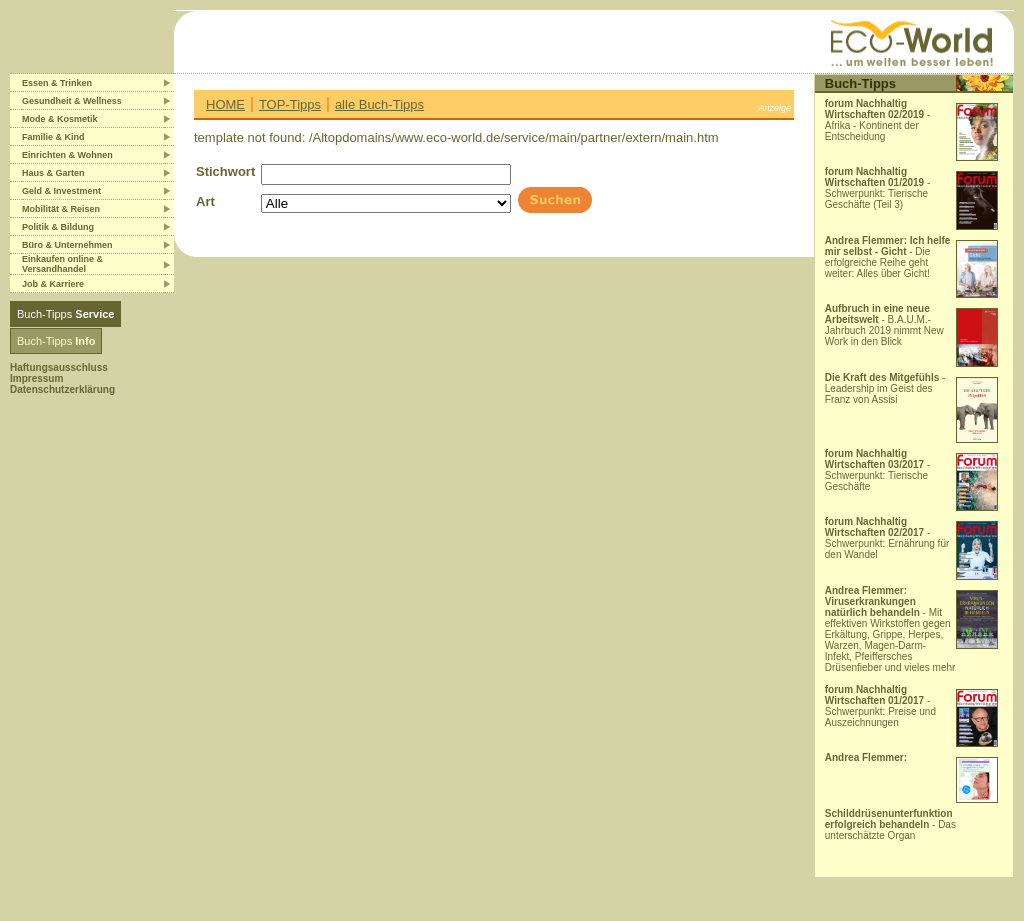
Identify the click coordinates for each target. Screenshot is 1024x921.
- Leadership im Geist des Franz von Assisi (885, 388)
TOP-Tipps (290, 104)
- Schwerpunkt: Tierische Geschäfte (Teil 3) (878, 188)
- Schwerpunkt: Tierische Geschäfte (878, 470)
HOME (225, 104)
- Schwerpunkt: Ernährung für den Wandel (887, 538)
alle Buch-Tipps (379, 104)
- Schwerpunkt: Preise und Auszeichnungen (880, 706)
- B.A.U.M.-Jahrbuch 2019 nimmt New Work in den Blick (884, 325)
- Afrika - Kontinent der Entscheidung (878, 120)
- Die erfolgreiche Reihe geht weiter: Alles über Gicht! (888, 257)
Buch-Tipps (65, 314)
